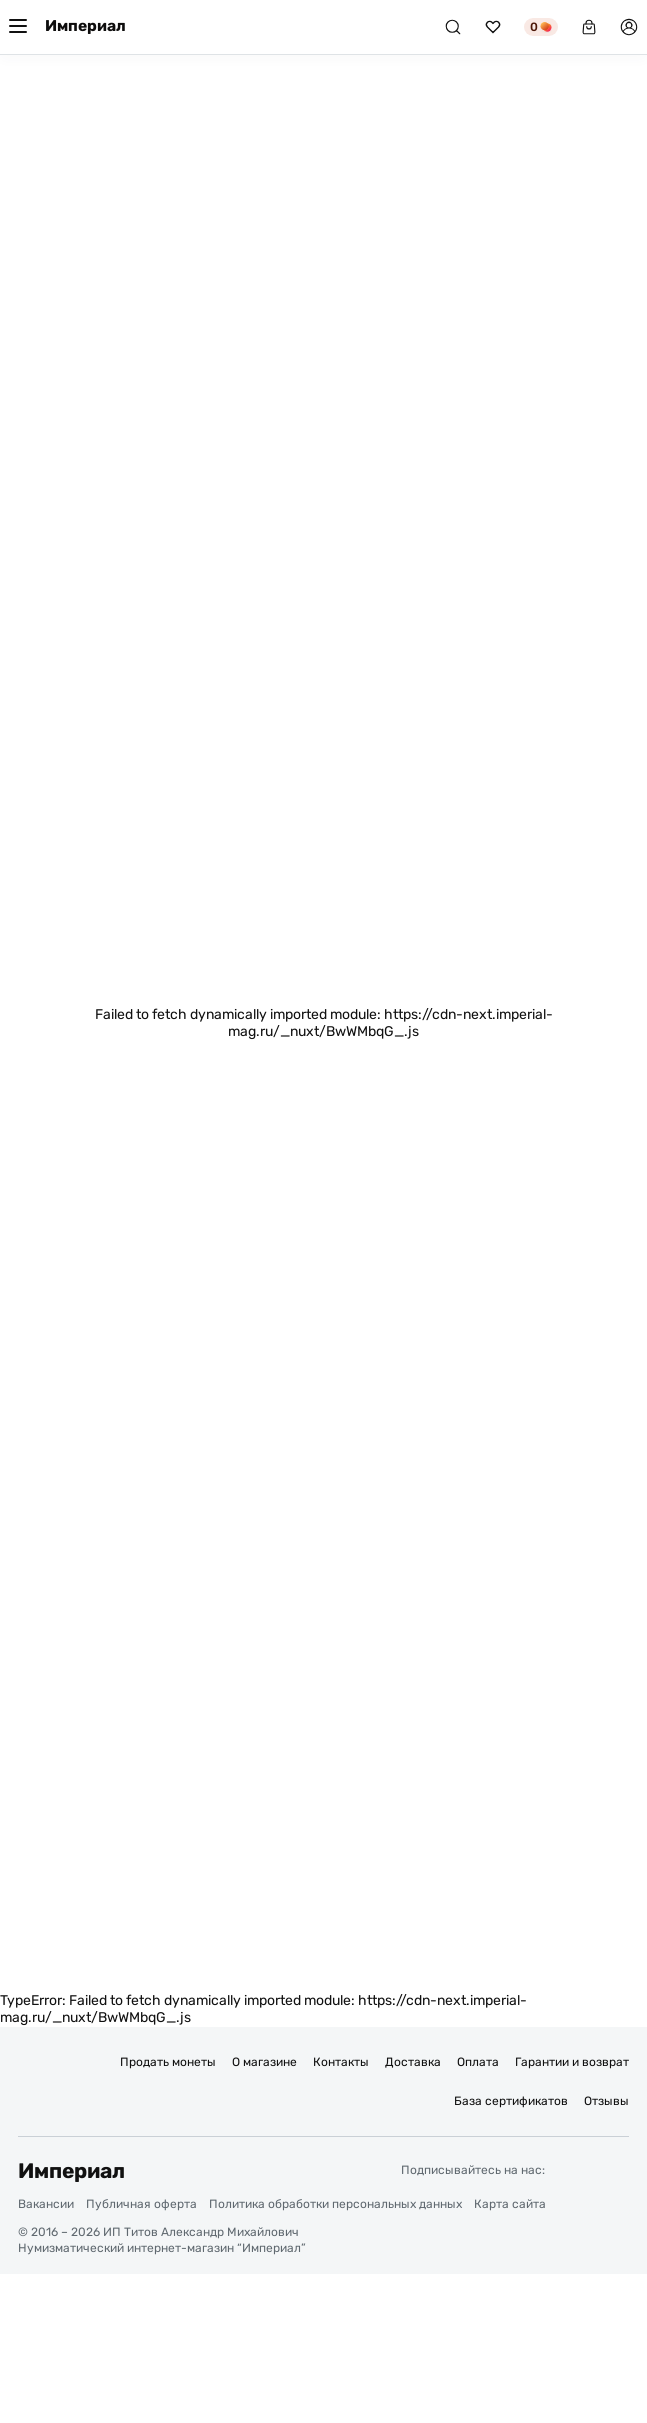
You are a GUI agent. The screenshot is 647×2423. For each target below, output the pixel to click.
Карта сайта (510, 2204)
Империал (85, 26)
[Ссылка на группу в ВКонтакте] (614, 2170)
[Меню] (18, 27)
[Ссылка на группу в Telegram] (572, 2170)
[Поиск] (453, 27)
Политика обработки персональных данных (335, 2204)
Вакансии (46, 2204)
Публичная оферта (141, 2204)
